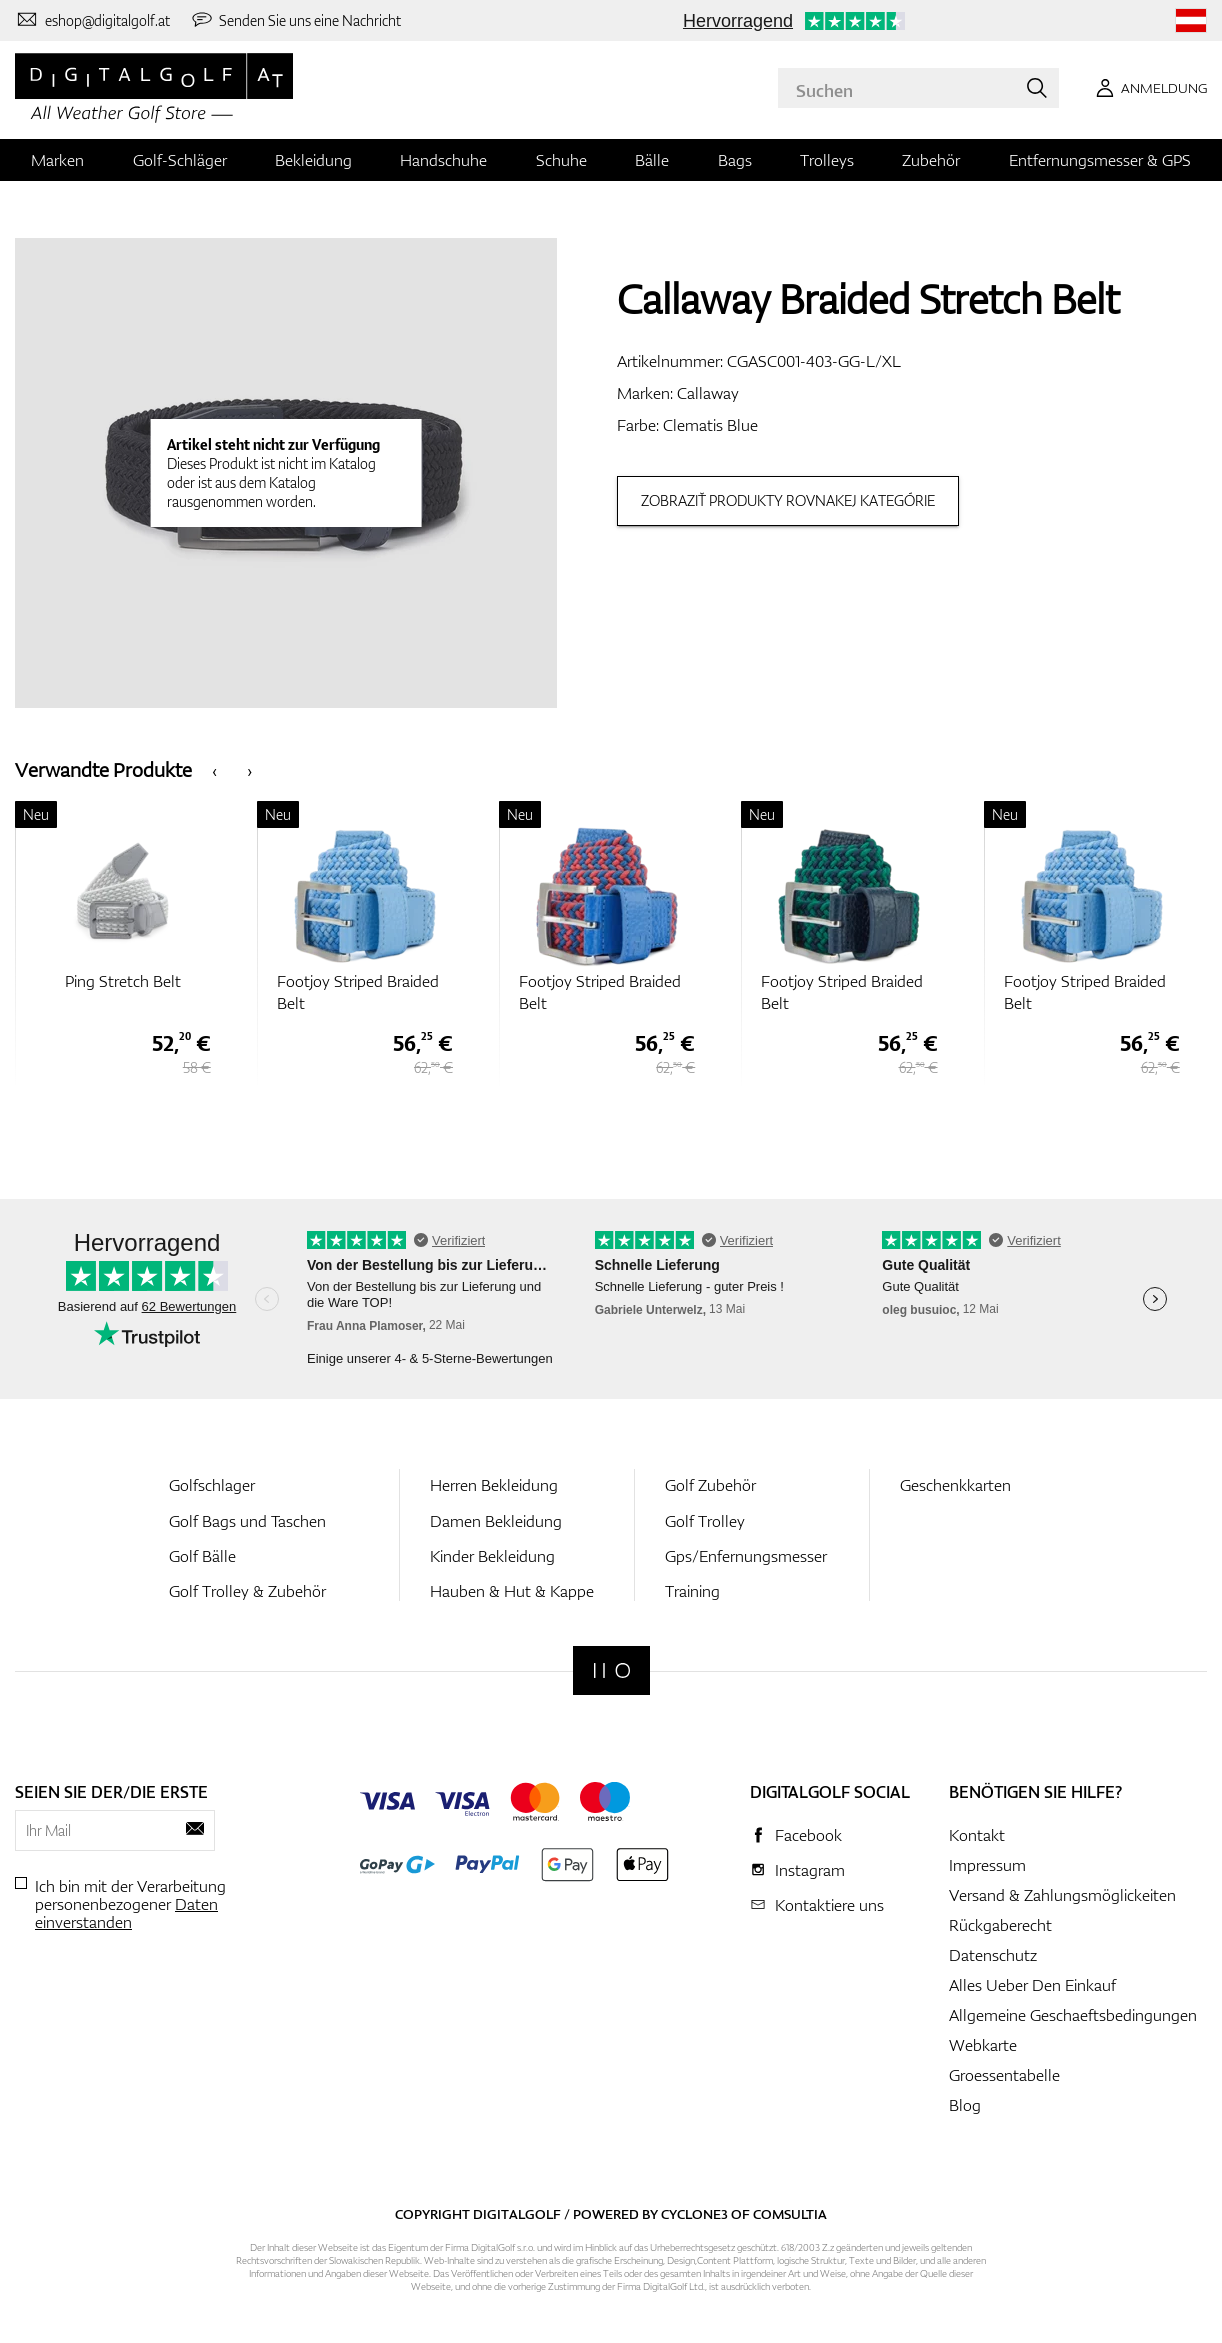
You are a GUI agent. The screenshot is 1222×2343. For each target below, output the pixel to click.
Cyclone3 (694, 2214)
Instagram (810, 1870)
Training (692, 1591)
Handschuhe (443, 160)
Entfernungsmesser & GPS (1100, 160)
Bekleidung (313, 160)
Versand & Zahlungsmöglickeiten (1062, 1895)
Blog (965, 2105)
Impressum (987, 1865)
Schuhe (561, 160)
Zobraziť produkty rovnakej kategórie (788, 500)
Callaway (708, 393)
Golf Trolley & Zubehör (247, 1591)
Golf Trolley (705, 1521)
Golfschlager (212, 1485)
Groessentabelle (1004, 2075)
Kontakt (977, 1835)
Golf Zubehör (710, 1485)
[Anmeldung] (1148, 88)
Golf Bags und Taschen (247, 1521)
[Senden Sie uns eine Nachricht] (296, 20)
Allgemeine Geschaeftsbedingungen (1073, 2015)
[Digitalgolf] (611, 1670)
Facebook (808, 1835)
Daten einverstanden (126, 1913)
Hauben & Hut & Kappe (512, 1591)
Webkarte (983, 2045)
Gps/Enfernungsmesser (746, 1556)
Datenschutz (993, 1955)
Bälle (652, 160)
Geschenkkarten (955, 1485)
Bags (735, 160)
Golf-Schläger (180, 160)
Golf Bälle (202, 1556)
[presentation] (214, 769)
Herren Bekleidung (494, 1485)
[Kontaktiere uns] (92, 20)
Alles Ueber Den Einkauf (1032, 1985)
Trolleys (827, 160)
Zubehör (931, 160)
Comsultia (790, 2214)
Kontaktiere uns (829, 1905)
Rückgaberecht (1000, 1925)
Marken (57, 160)
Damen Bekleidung (496, 1521)
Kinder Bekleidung (492, 1556)
